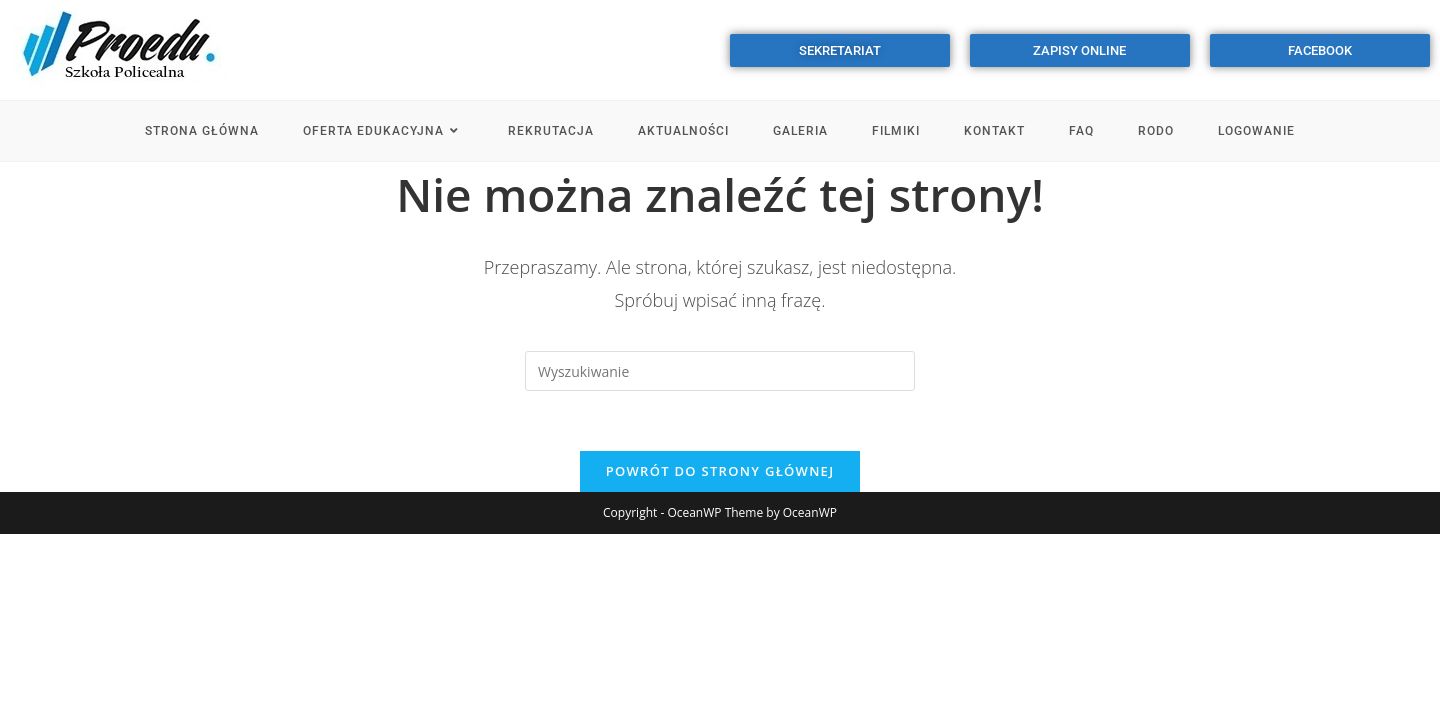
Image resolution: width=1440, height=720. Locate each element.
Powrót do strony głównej (720, 471)
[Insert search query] (720, 371)
